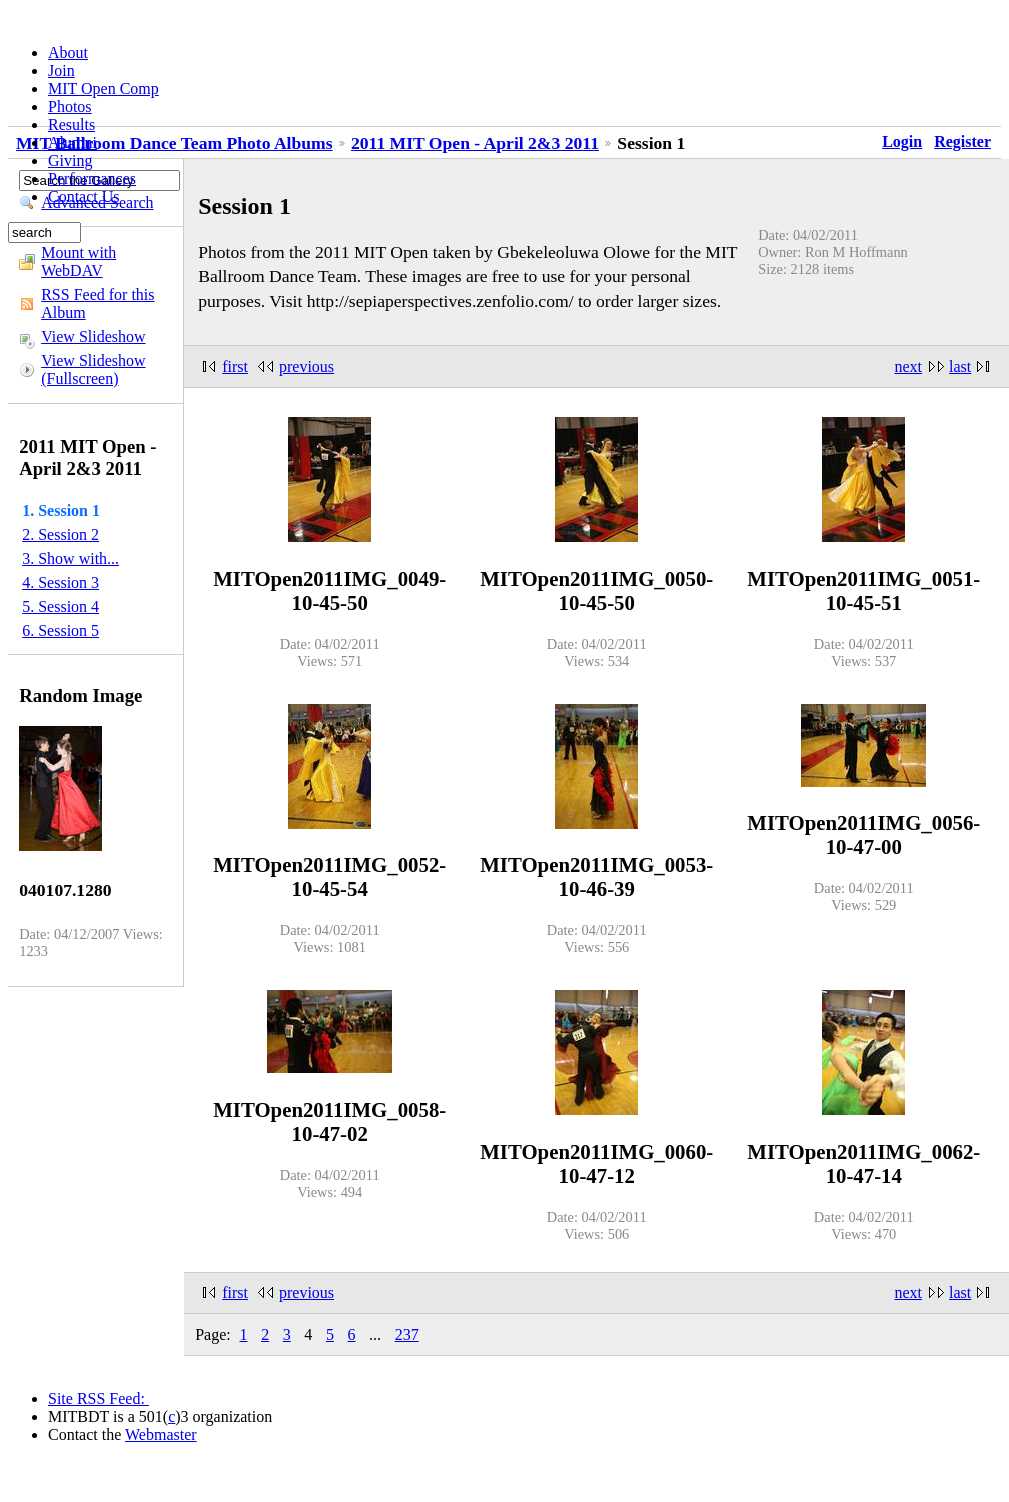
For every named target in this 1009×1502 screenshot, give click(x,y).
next (909, 366)
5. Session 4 (60, 606)
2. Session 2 (60, 534)
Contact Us (84, 196)
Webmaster (161, 1434)
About (68, 52)
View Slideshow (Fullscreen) (93, 369)
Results (71, 124)
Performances (92, 178)
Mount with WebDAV (78, 261)
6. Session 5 (60, 630)
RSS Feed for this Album (97, 303)
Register (962, 141)
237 (407, 1334)
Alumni (72, 142)
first (235, 366)
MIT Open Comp (103, 88)
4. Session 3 (60, 582)
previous (306, 366)
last (960, 366)
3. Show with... (70, 558)
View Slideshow (93, 336)
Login (902, 141)
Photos (70, 106)
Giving (70, 160)
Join (61, 70)
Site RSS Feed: (98, 1398)
